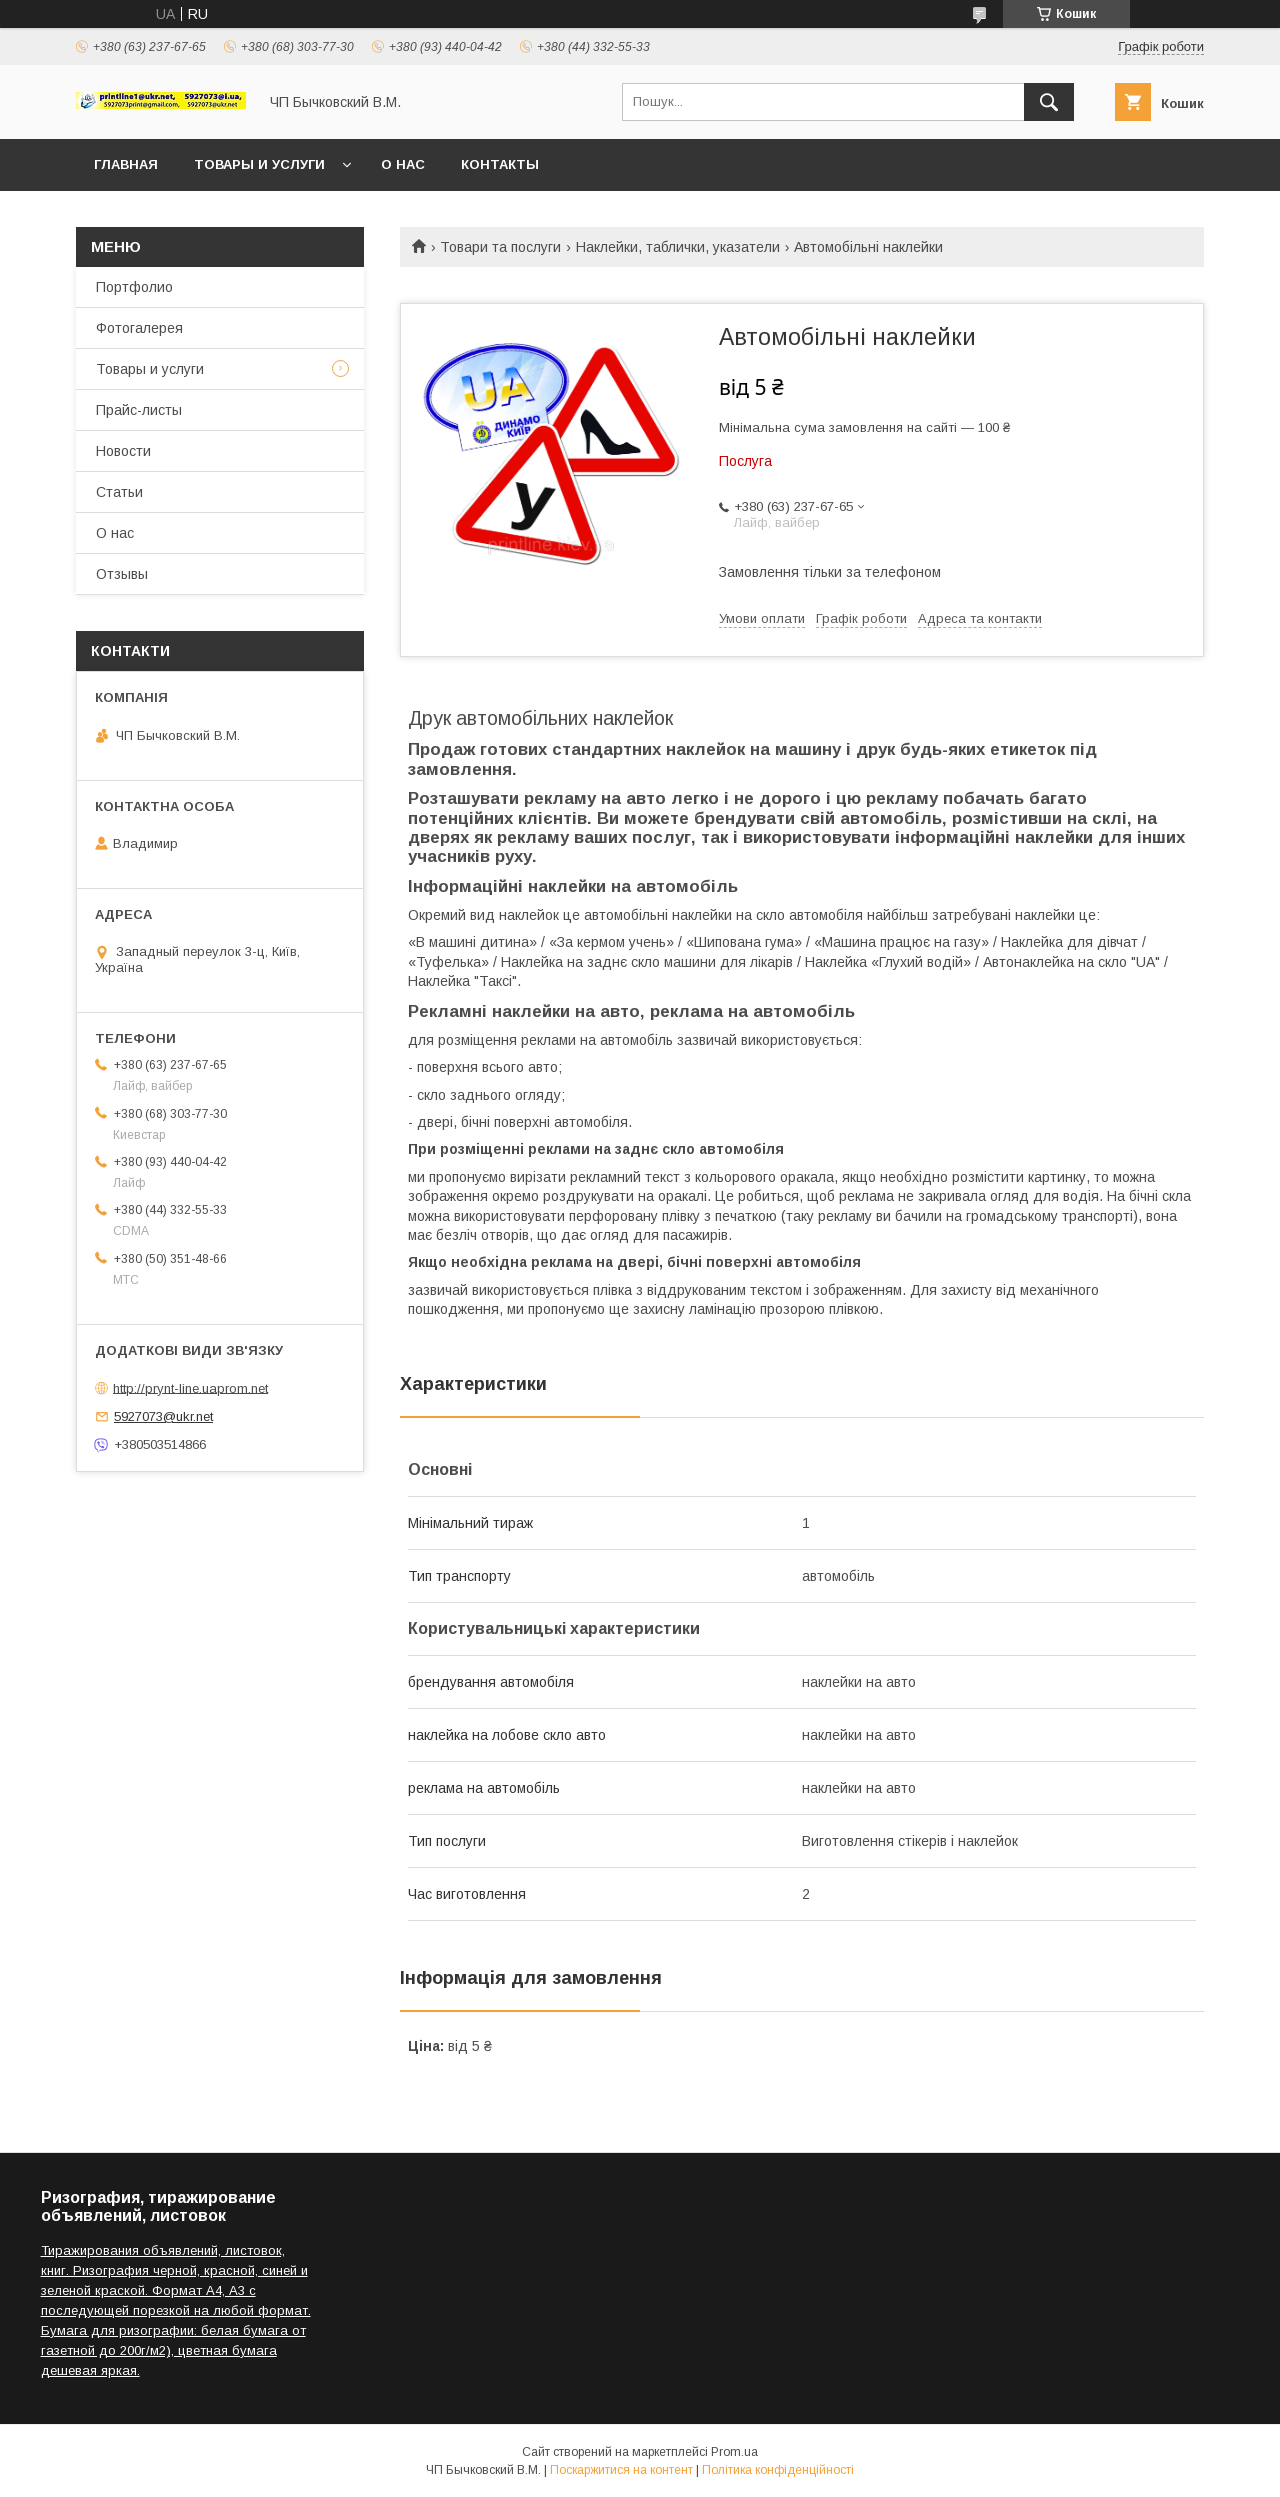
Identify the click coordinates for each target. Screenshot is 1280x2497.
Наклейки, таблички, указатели (678, 247)
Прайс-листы (139, 410)
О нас (403, 164)
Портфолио (134, 287)
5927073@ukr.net (163, 1416)
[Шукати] (1049, 102)
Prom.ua (734, 2452)
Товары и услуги (259, 164)
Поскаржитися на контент (621, 2470)
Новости (123, 451)
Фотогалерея (139, 328)
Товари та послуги (500, 247)
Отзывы (122, 574)
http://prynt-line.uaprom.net (190, 1387)
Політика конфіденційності (778, 2470)
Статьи (119, 492)
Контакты (500, 164)
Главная (126, 164)
